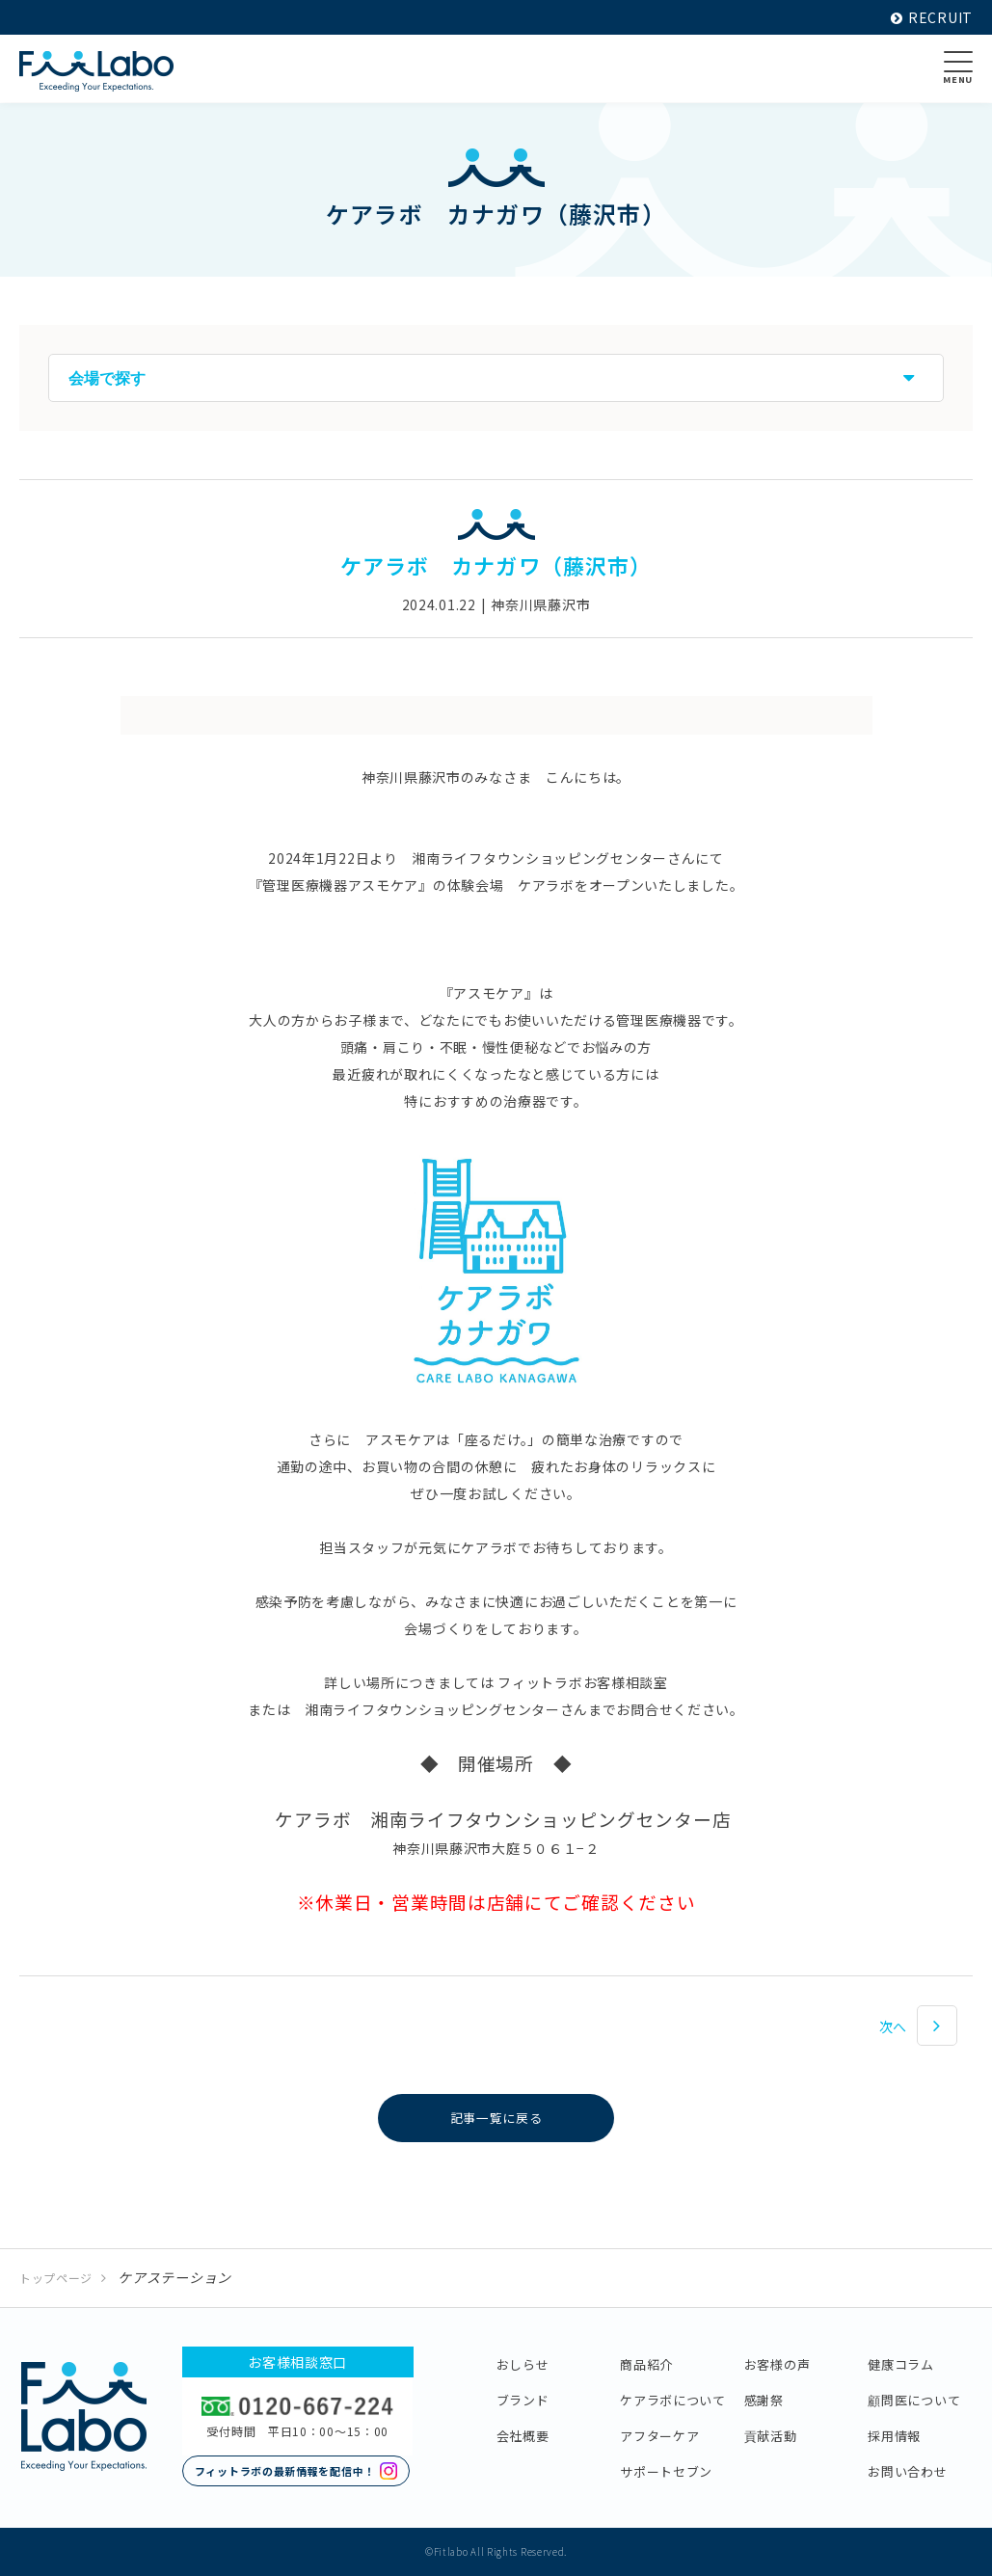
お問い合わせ (907, 2471)
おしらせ (523, 2364)
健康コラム (901, 2364)
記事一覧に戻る (496, 2118)
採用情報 (894, 2436)
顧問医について (914, 2400)
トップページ (56, 2277)
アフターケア (659, 2436)
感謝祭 (764, 2400)
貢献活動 (770, 2436)
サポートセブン (666, 2471)
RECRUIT (932, 17)
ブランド (523, 2400)
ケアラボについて (673, 2400)
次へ (893, 2026)
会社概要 (523, 2436)
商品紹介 (646, 2364)
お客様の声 (777, 2364)
